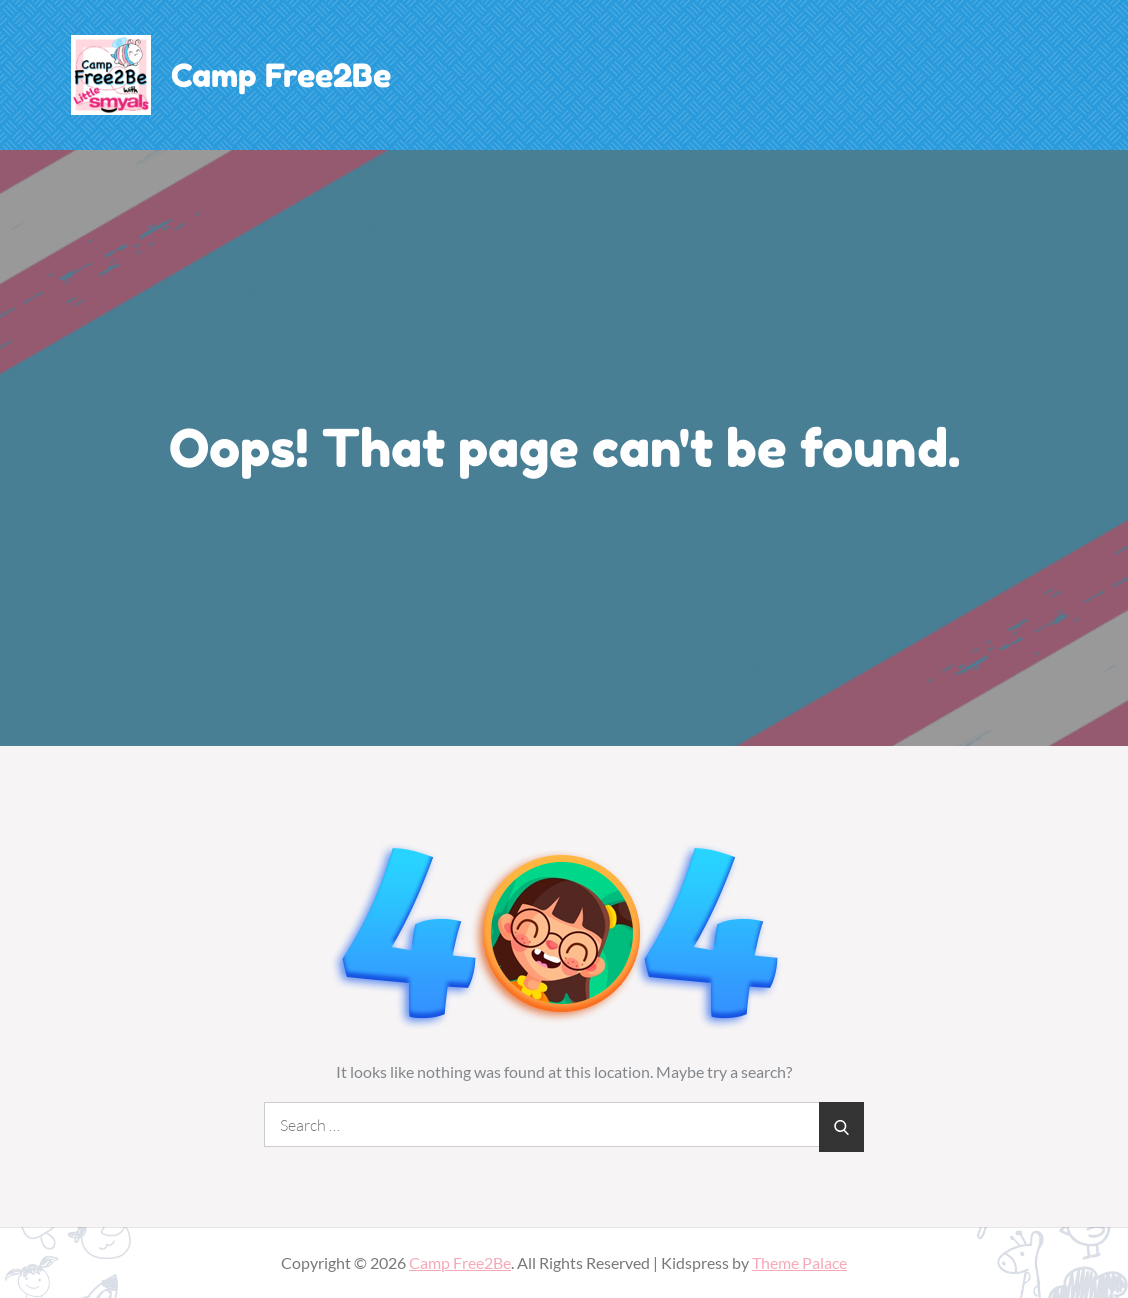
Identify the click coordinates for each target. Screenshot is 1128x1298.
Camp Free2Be (281, 75)
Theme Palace (799, 1262)
